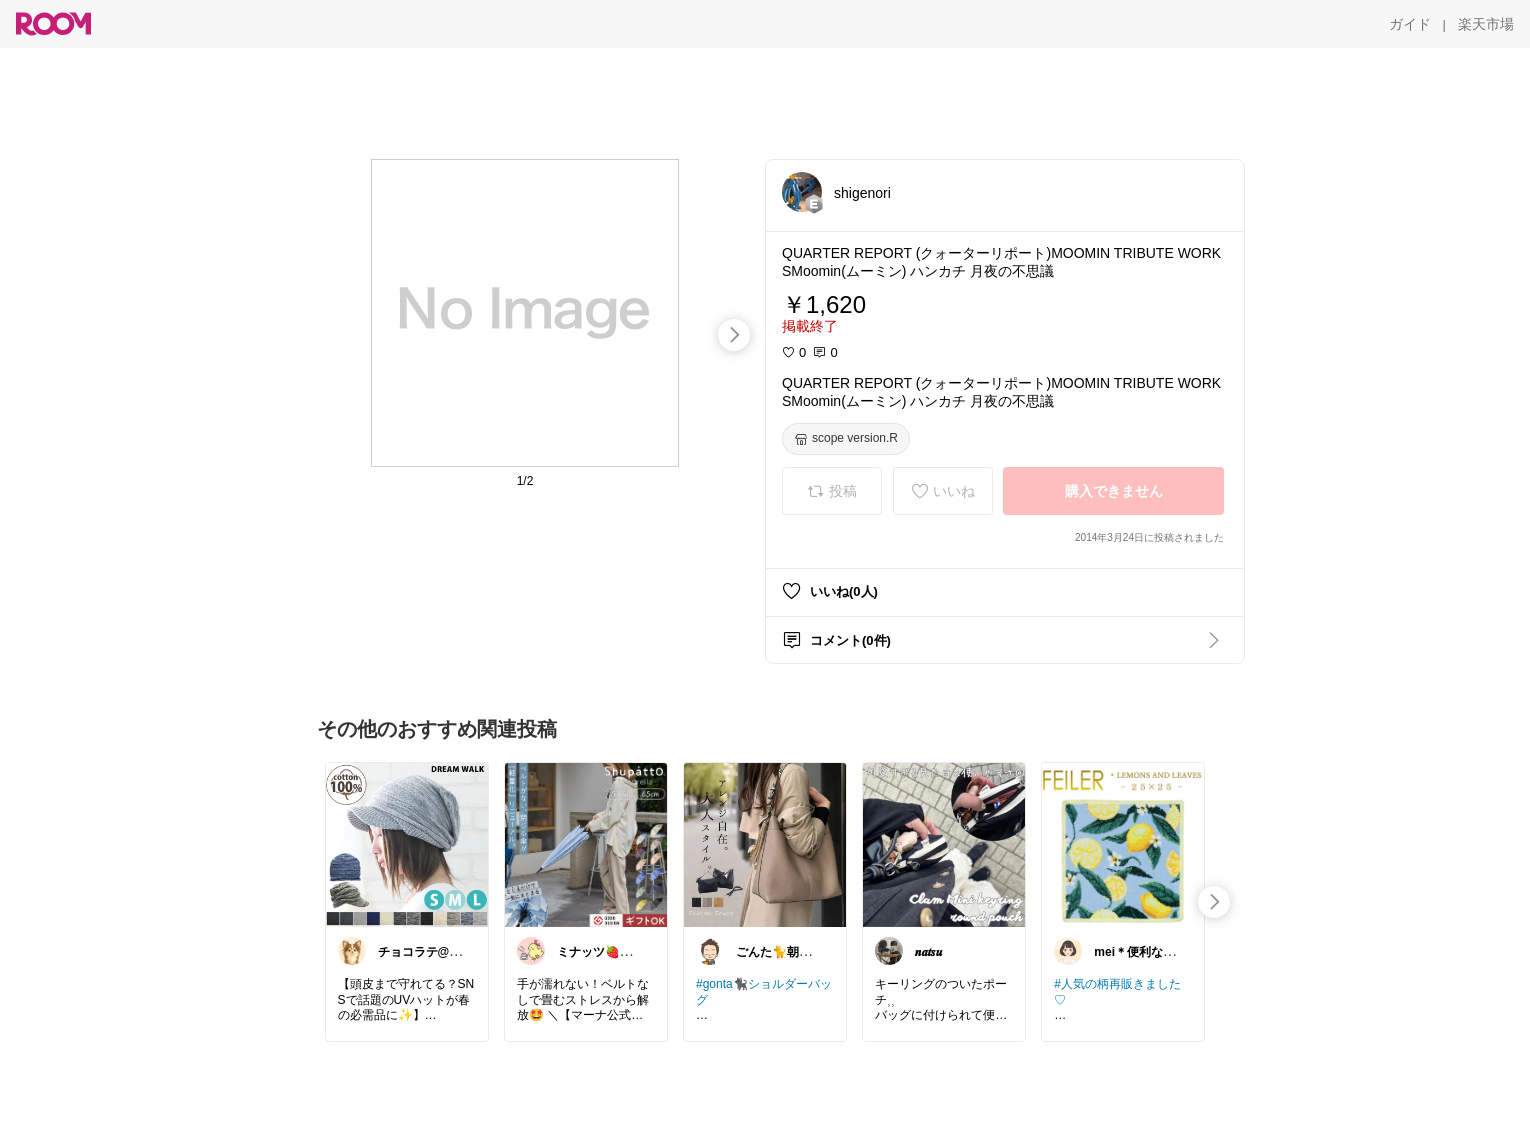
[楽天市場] (1486, 24)
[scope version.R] (846, 439)
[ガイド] (1410, 24)
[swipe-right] (734, 335)
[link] (407, 844)
